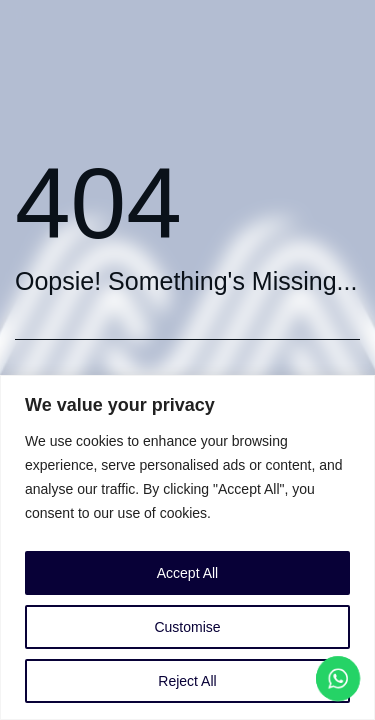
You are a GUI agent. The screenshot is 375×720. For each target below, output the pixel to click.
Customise (187, 627)
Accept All (187, 573)
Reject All (187, 681)
